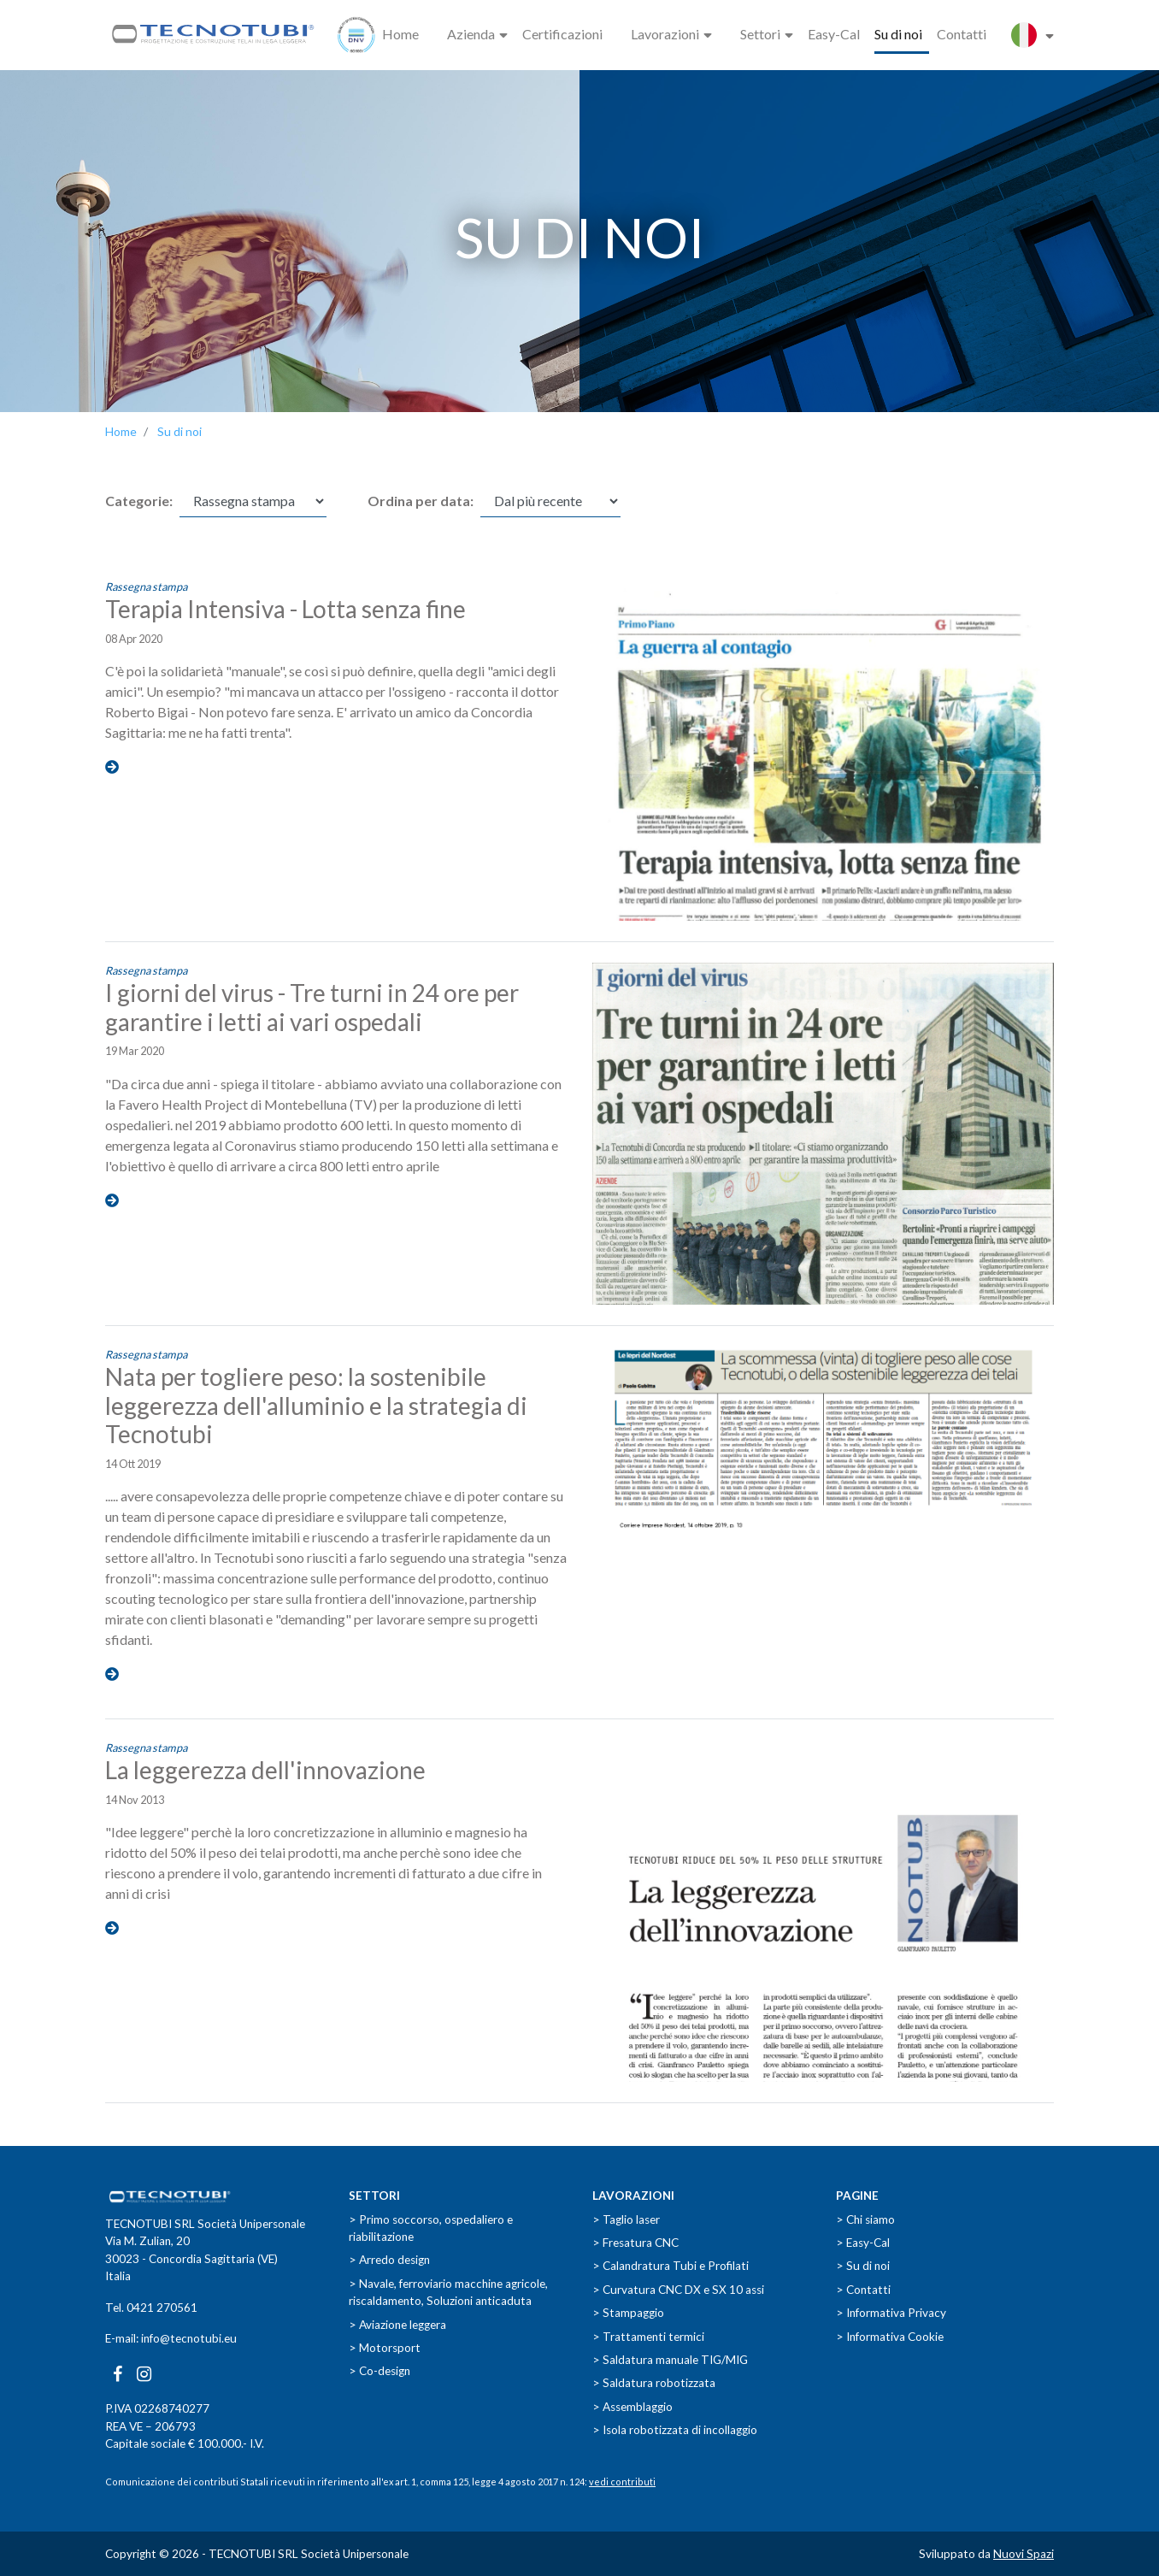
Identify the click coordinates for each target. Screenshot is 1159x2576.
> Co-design (379, 2371)
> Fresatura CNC (635, 2242)
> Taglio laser (626, 2219)
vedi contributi (622, 2481)
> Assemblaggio (632, 2407)
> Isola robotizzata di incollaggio (674, 2430)
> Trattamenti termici (648, 2336)
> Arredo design (389, 2260)
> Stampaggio (628, 2313)
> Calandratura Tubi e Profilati (670, 2265)
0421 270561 (161, 2307)
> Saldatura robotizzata (653, 2383)
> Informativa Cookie (890, 2336)
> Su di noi (863, 2265)
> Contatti (863, 2289)
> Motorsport (385, 2348)
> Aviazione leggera (397, 2324)
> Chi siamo (865, 2219)
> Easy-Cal (863, 2242)
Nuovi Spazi (1023, 2554)
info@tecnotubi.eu (189, 2338)
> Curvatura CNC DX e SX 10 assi (678, 2289)
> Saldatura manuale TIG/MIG (670, 2360)
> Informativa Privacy (891, 2313)
